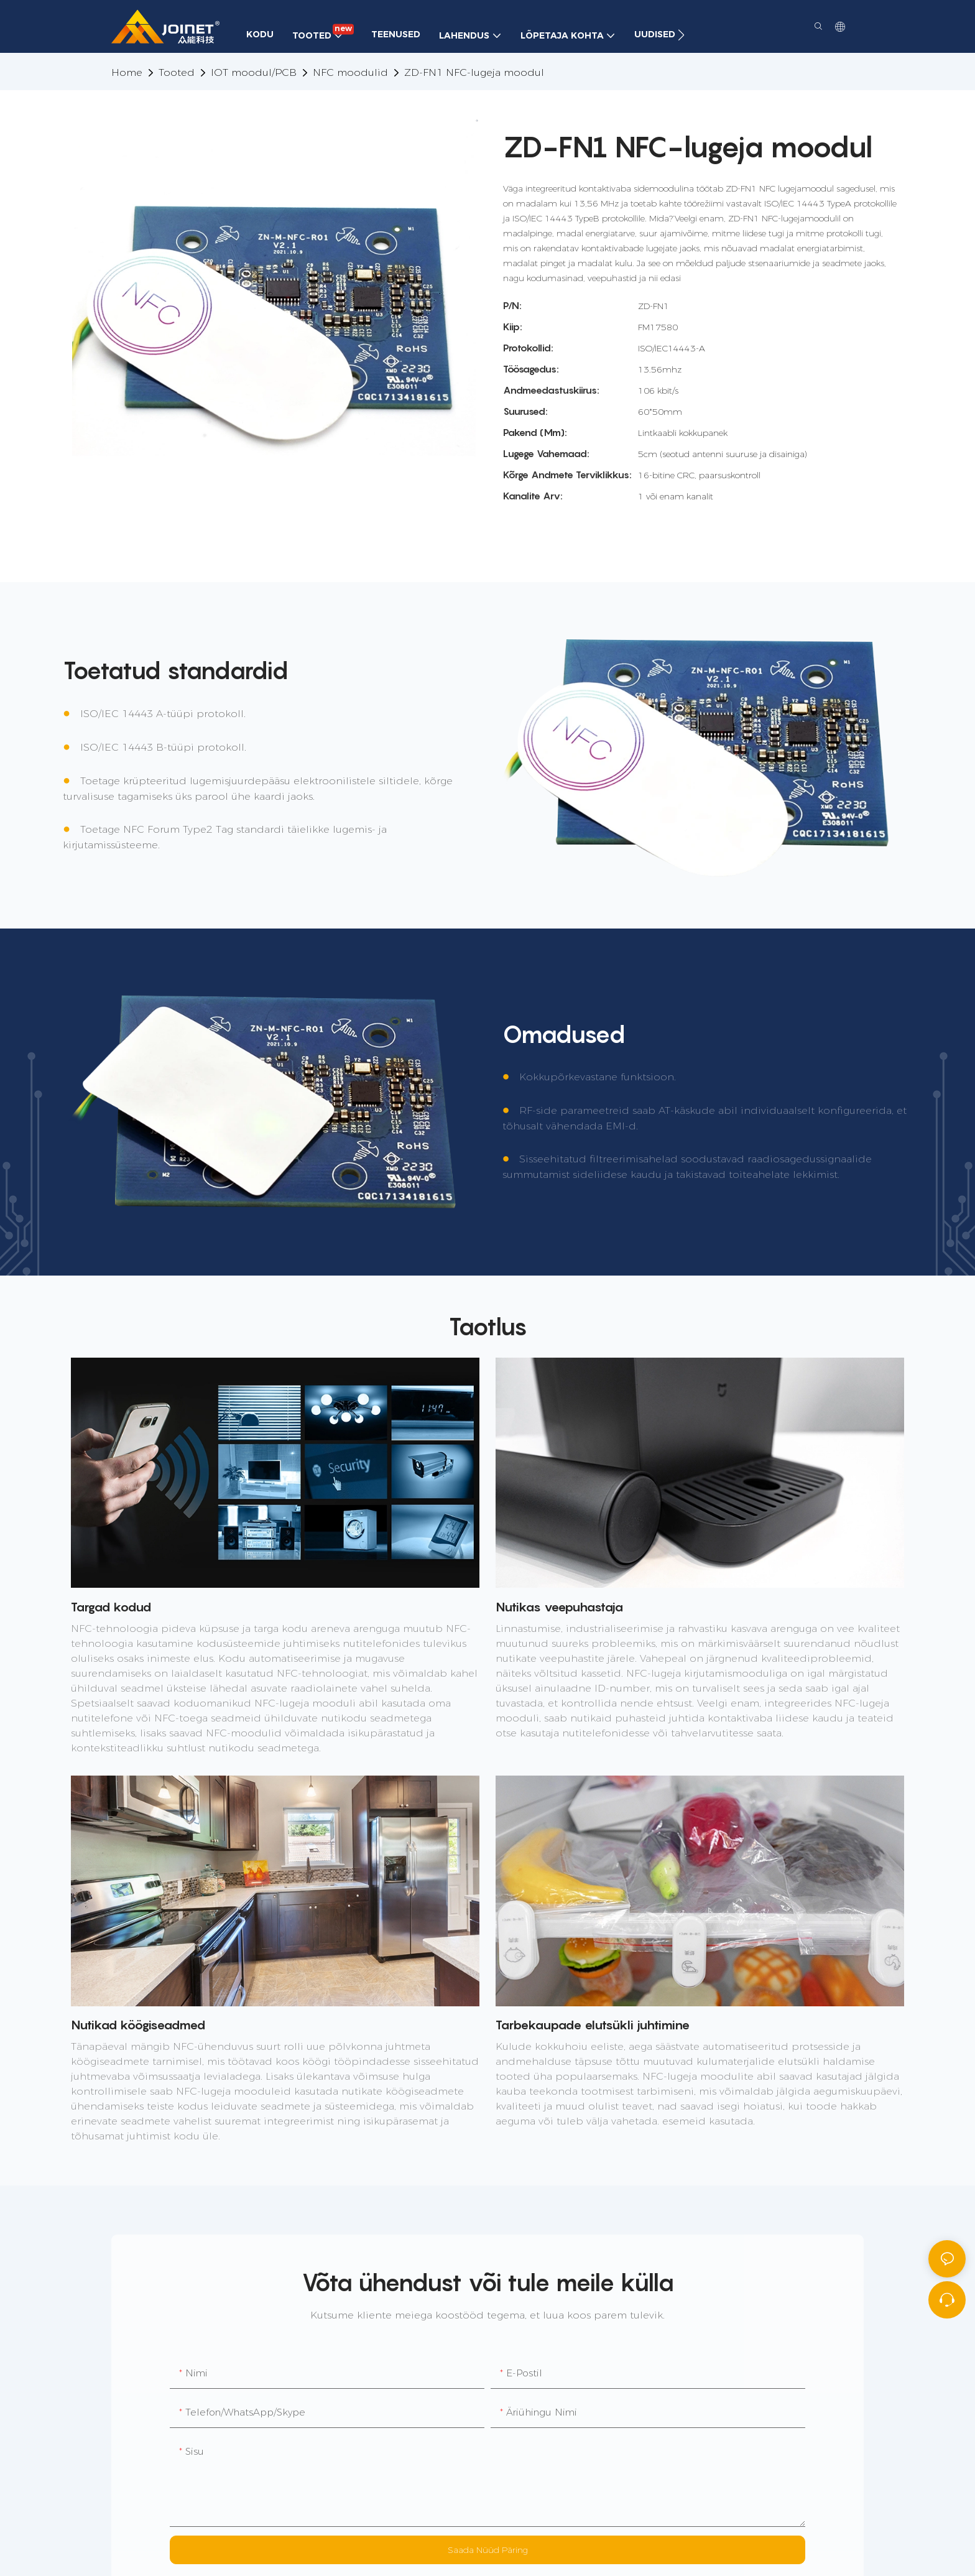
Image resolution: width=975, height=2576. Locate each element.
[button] (681, 34)
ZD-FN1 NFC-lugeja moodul (474, 72)
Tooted (177, 72)
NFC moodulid (350, 72)
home (126, 72)
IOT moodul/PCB (254, 72)
